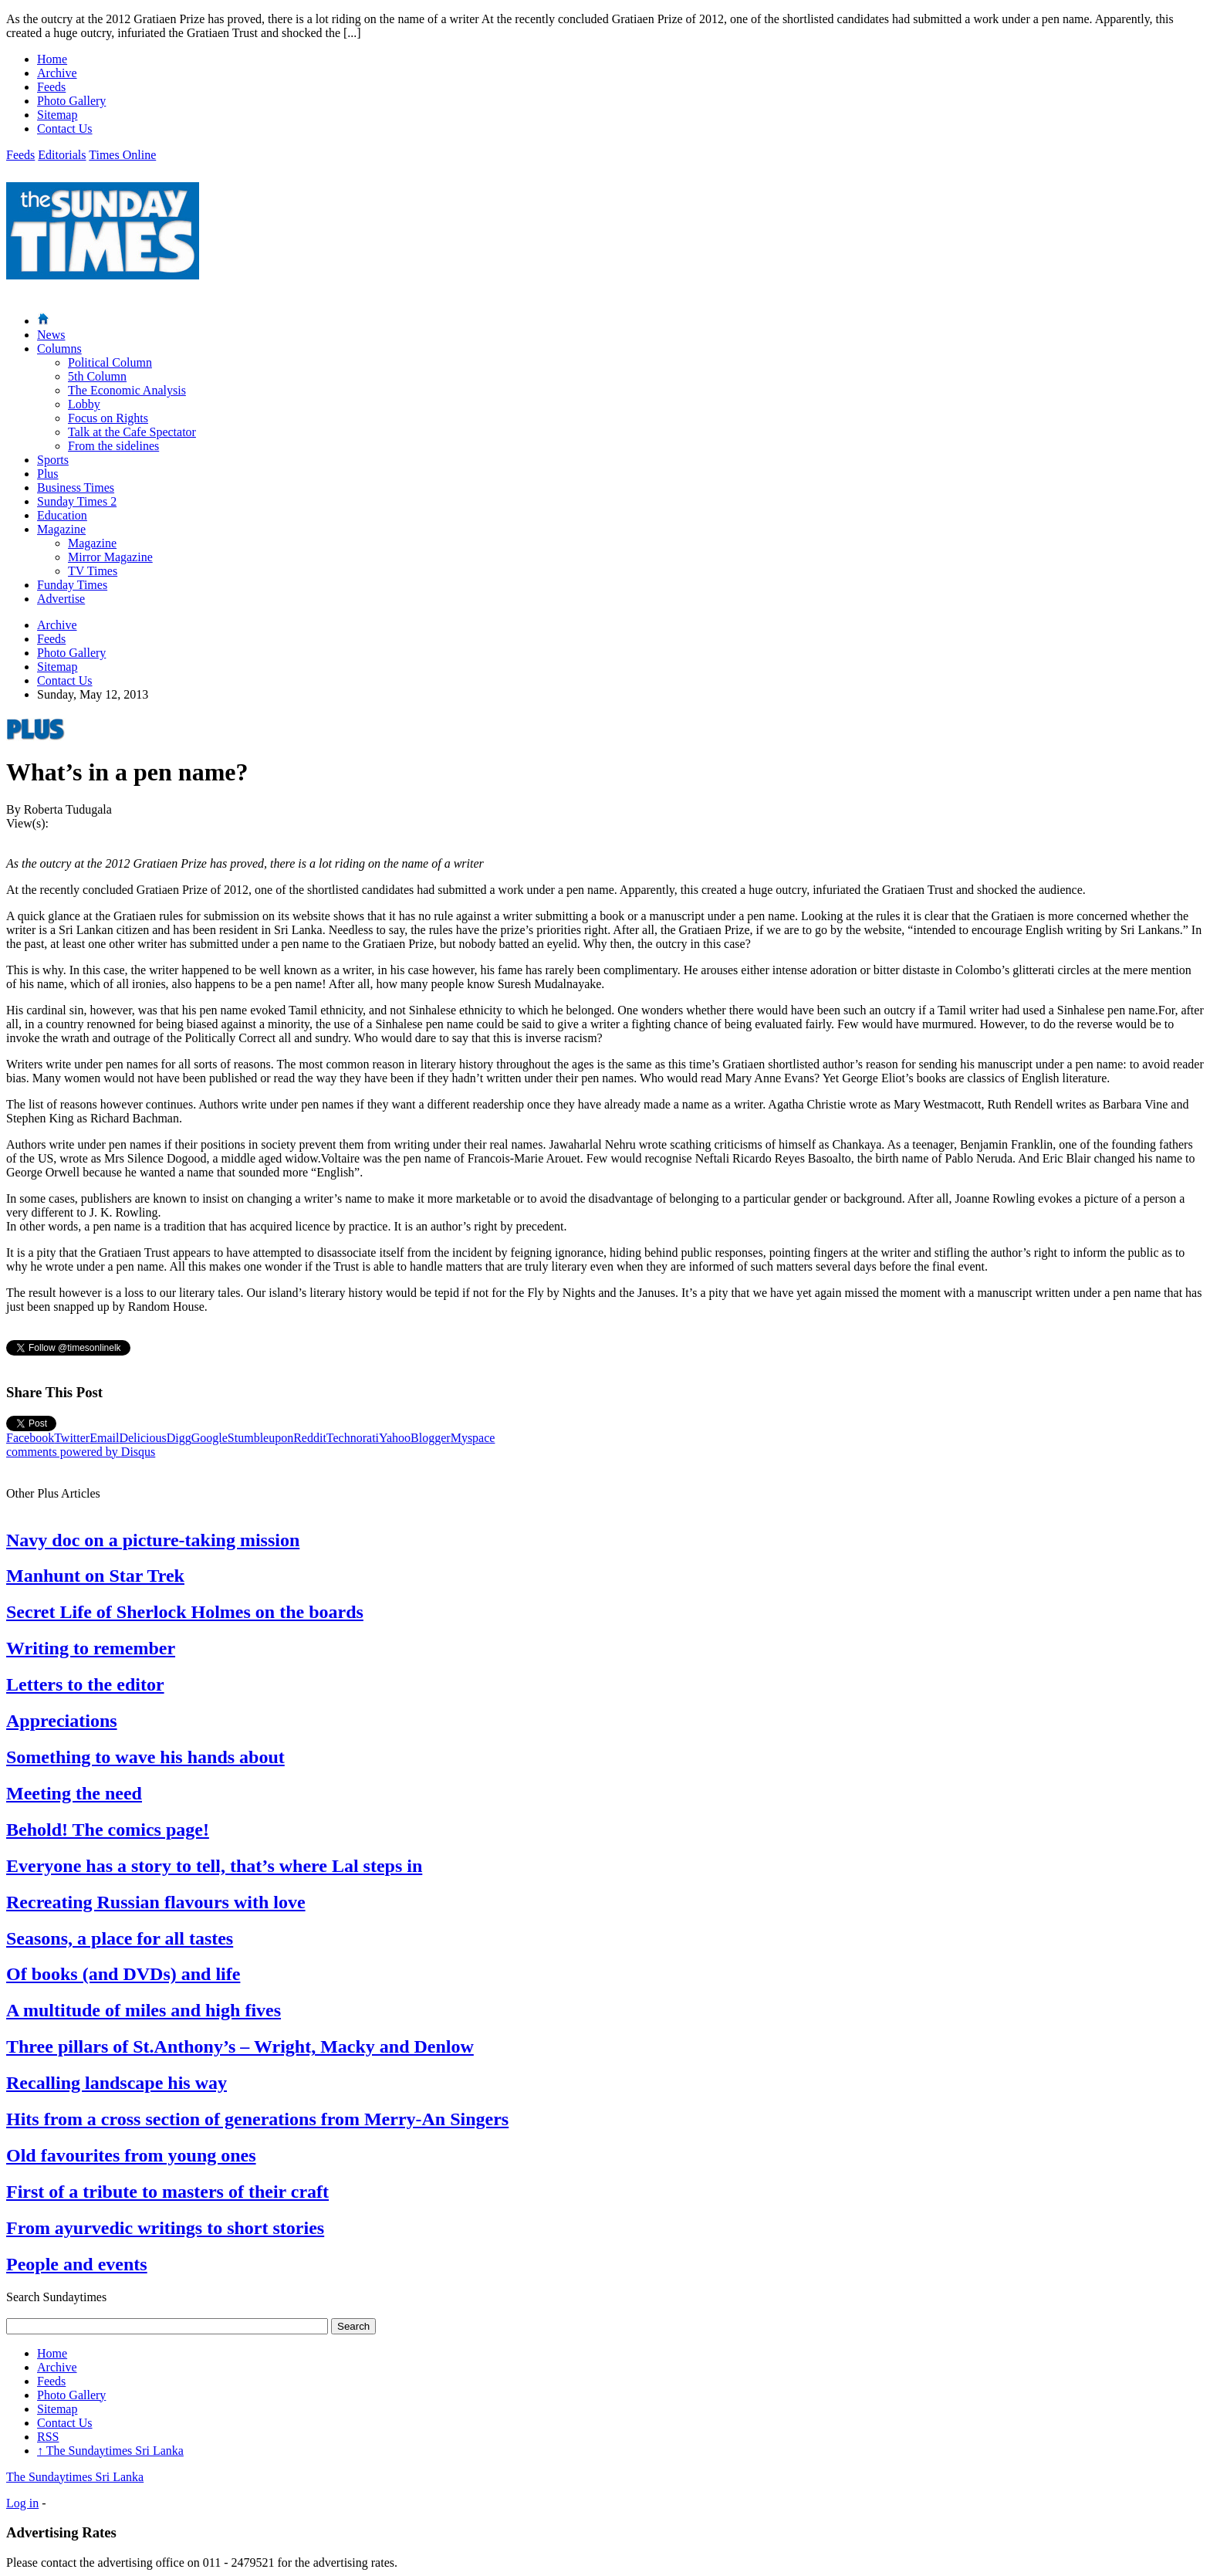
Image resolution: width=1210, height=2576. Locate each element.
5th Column (97, 376)
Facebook (30, 1437)
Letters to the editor (85, 1684)
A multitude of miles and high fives (143, 2010)
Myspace (473, 1437)
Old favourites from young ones (131, 2155)
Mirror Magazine (110, 557)
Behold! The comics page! (107, 1829)
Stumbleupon (260, 1437)
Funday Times (72, 584)
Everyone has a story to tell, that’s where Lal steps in (214, 1866)
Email (104, 1437)
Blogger (431, 1437)
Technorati (352, 1437)
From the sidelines (113, 445)
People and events (76, 2264)
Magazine (61, 529)
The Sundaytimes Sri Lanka (110, 2450)
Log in (22, 2503)
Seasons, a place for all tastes (119, 1938)
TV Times (92, 570)
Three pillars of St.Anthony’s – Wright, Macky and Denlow (240, 2046)
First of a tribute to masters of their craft (167, 2192)
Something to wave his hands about (145, 1757)
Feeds (51, 86)
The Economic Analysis (127, 390)
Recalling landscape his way (116, 2083)
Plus (48, 473)
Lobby (84, 404)
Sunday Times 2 (77, 501)
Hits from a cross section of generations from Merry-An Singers (257, 2119)
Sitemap (57, 114)
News (51, 334)
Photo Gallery (71, 100)
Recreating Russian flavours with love (156, 1902)
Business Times (75, 487)
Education (62, 515)
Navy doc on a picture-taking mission (152, 1540)
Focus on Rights (108, 418)
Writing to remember (90, 1648)
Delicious (142, 1437)
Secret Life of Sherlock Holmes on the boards (184, 1612)
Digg (179, 1437)
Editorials (62, 154)
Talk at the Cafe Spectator (132, 431)
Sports (53, 459)
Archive (57, 73)
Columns (59, 348)
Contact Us (65, 128)
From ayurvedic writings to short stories (165, 2228)
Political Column (110, 362)
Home (52, 59)
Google (209, 1437)
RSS (48, 2436)
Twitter (72, 1437)
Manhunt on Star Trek (95, 1576)
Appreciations (61, 1721)
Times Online (122, 154)
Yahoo (395, 1437)
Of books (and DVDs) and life (123, 1974)
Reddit (309, 1437)
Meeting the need (74, 1793)
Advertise (61, 598)
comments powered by (80, 1451)
